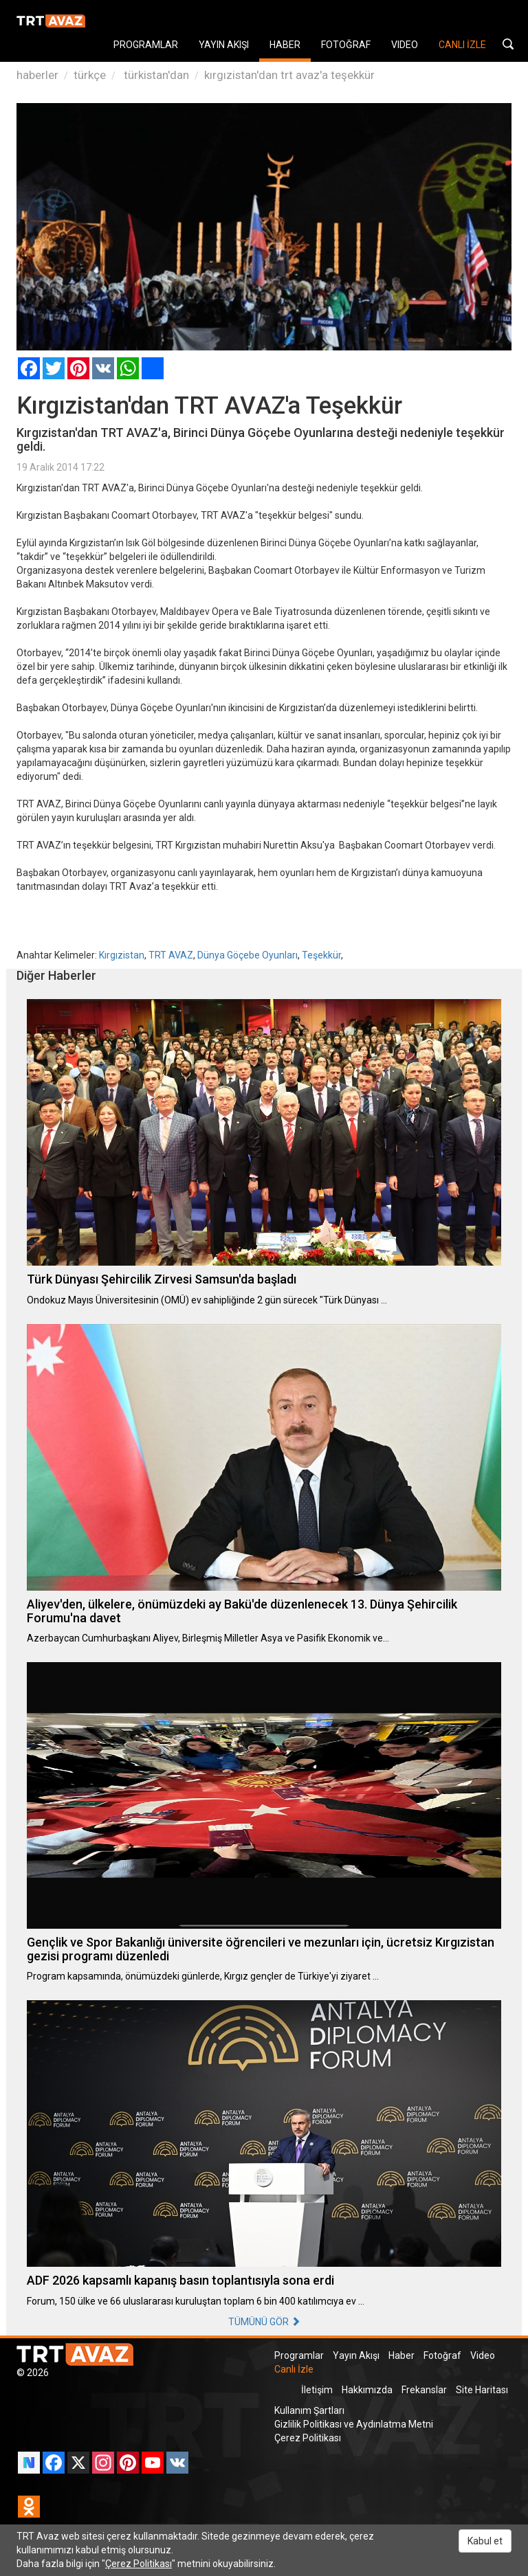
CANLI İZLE (462, 44)
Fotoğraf (442, 2355)
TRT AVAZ (170, 955)
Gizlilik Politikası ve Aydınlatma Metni (353, 2424)
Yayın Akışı (356, 2355)
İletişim (317, 2389)
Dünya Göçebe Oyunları (247, 955)
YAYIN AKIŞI (224, 44)
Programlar (299, 2355)
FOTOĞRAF (346, 44)
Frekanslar (424, 2389)
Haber (401, 2355)
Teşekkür (321, 955)
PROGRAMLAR (145, 44)
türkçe (90, 75)
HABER (285, 44)
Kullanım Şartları (309, 2410)
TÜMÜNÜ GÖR (264, 2321)
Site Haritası (482, 2389)
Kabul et (485, 2540)
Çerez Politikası (307, 2437)
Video (482, 2355)
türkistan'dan (155, 75)
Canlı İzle (294, 2369)
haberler (37, 75)
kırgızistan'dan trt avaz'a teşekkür (289, 75)
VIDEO (404, 44)
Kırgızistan (121, 955)
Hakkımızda (367, 2389)
